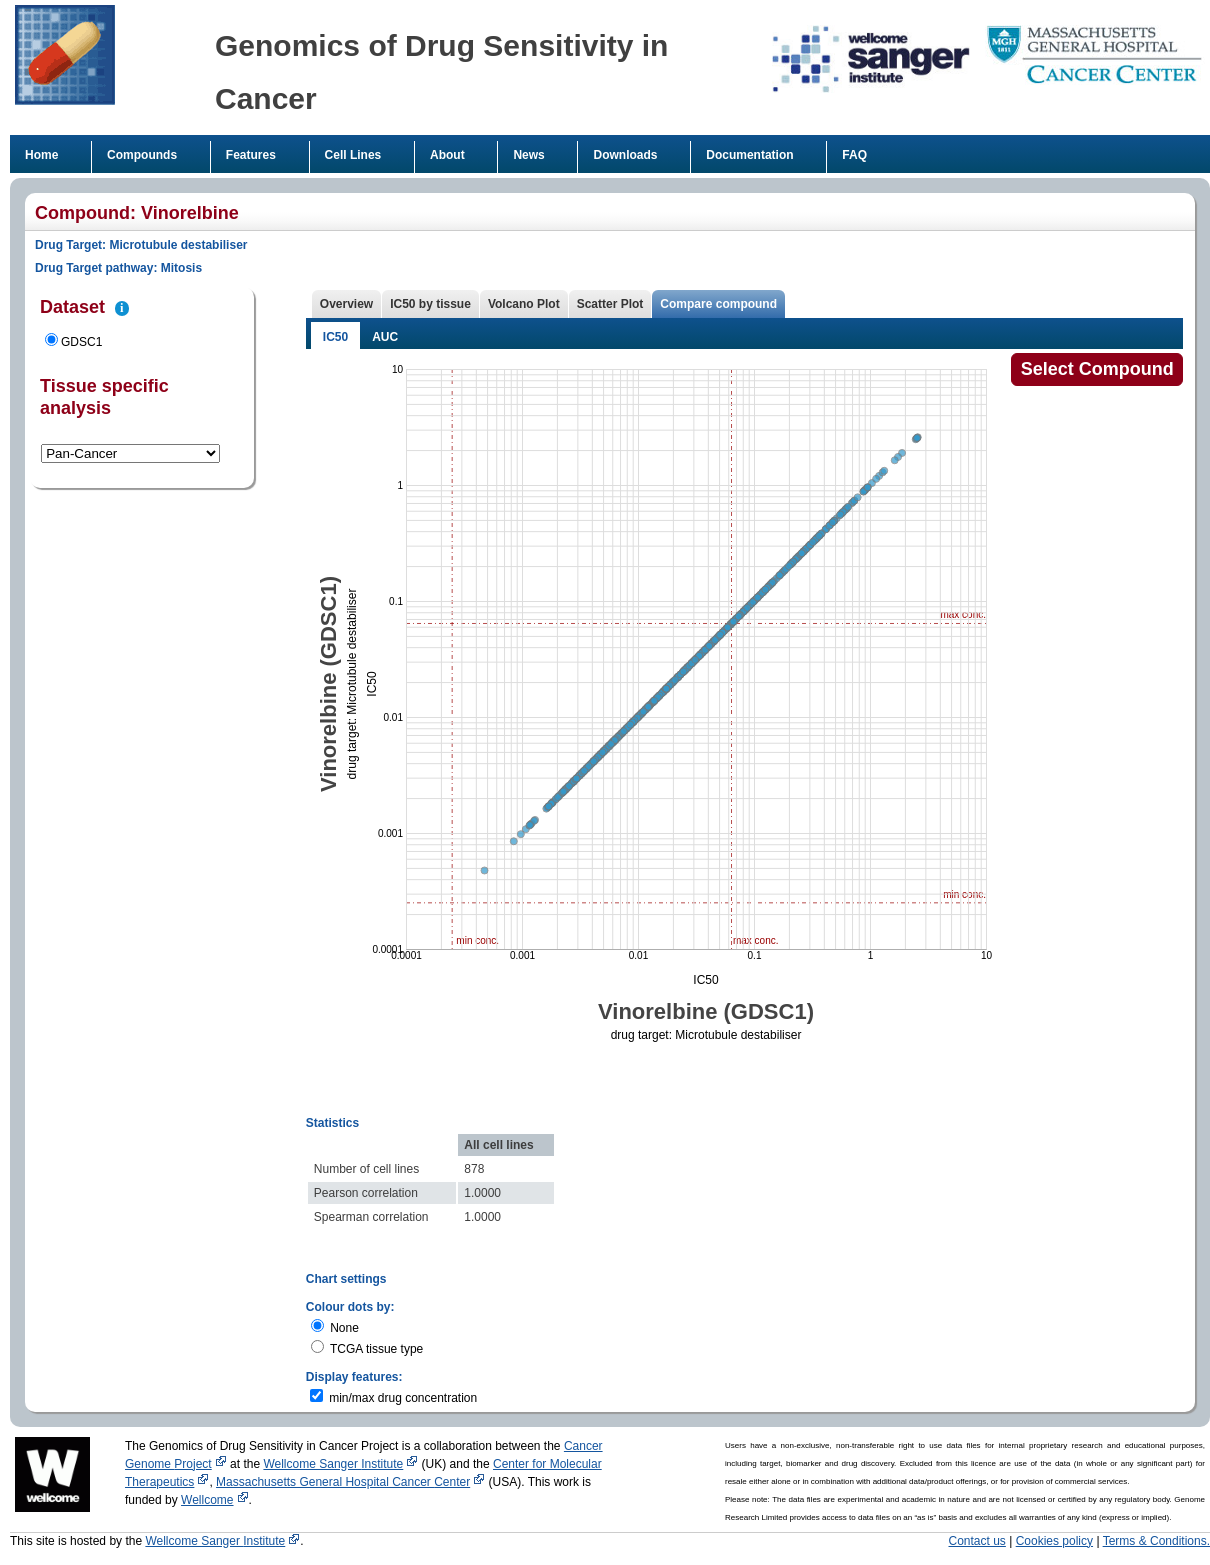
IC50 (335, 337)
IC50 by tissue (430, 304)
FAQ (854, 155)
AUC (385, 337)
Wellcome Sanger (340, 1464)
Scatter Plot (610, 304)
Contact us (977, 1541)
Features (251, 155)
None (344, 1328)
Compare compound (718, 304)
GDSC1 (81, 342)
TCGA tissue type (376, 1349)
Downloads (625, 155)
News (528, 155)
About (447, 155)
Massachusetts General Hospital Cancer (350, 1482)
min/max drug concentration (403, 1398)
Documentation (749, 155)
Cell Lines (353, 155)
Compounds (142, 155)
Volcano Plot (524, 304)
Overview (346, 304)
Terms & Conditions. (1156, 1541)
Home (41, 155)
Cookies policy (1054, 1541)
